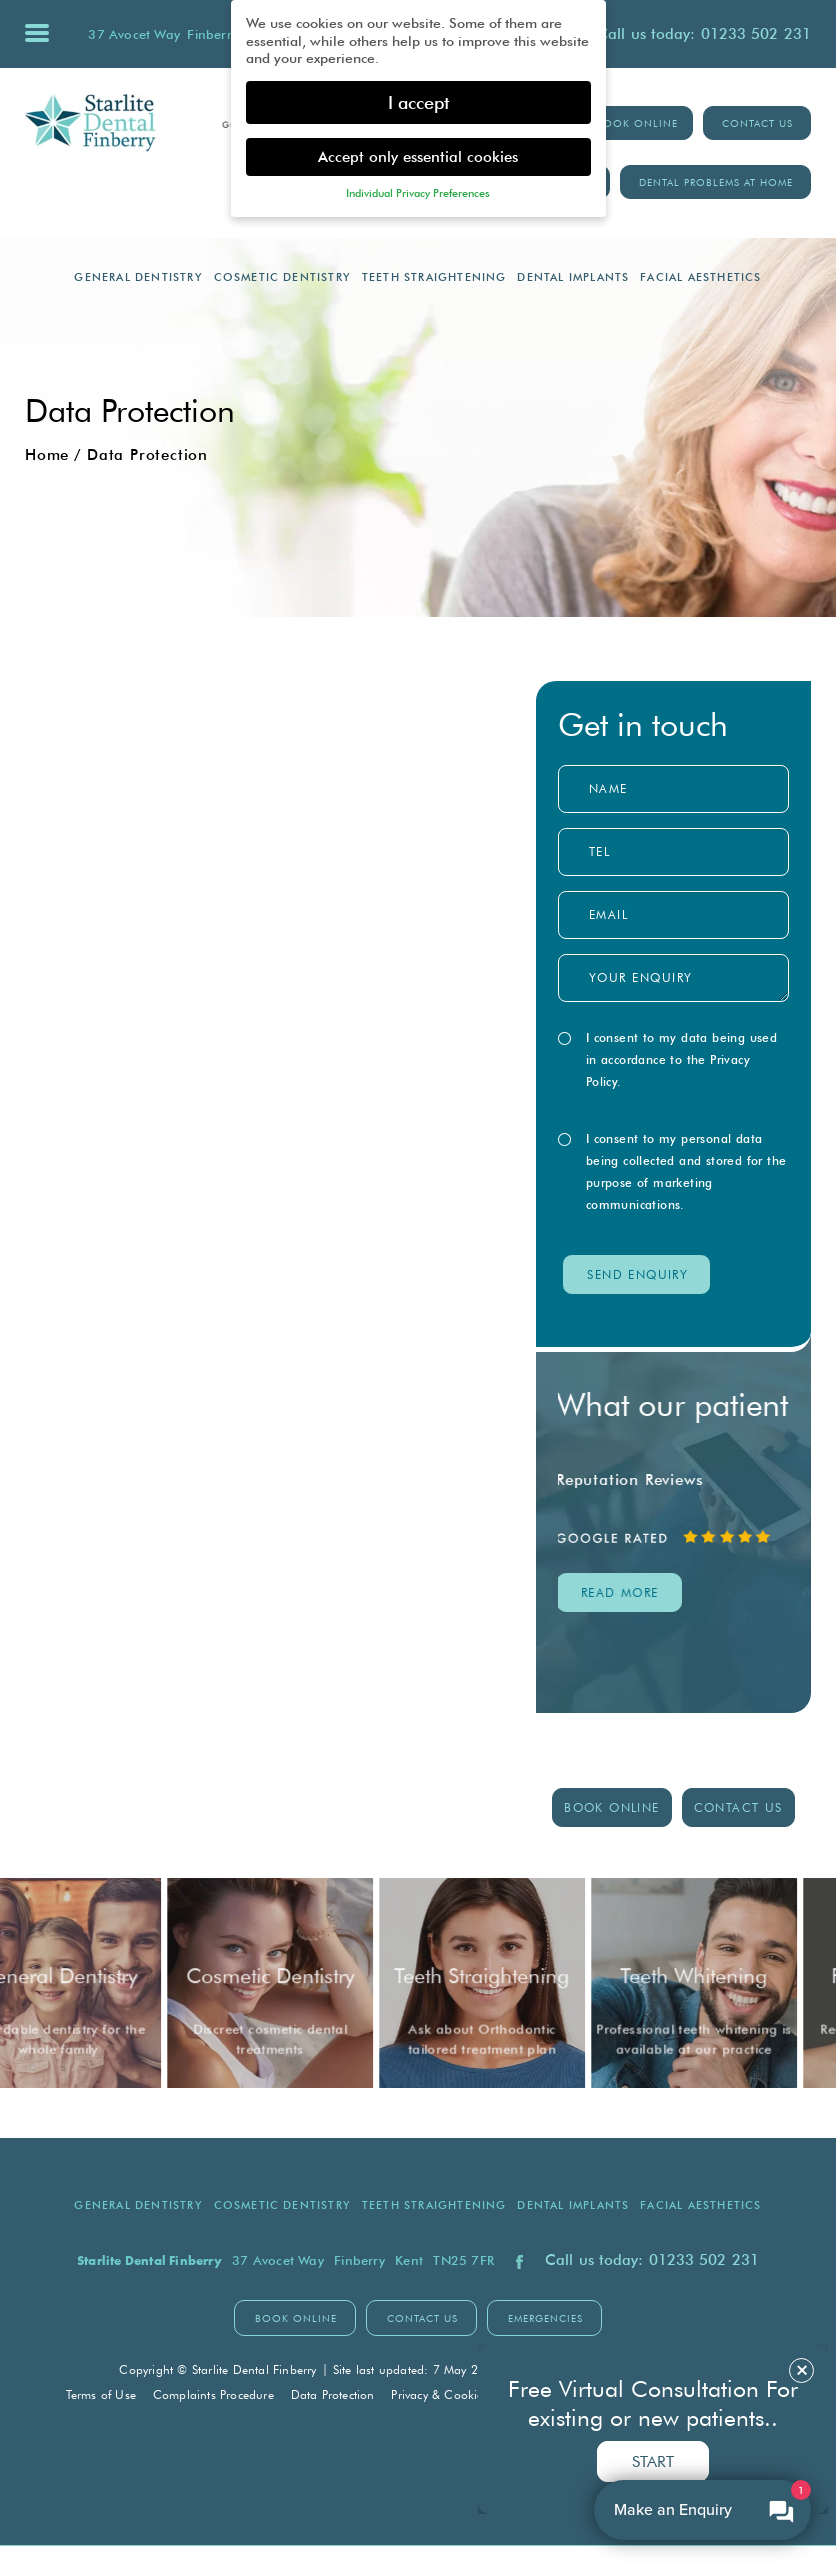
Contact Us (757, 123)
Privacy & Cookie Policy (454, 2394)
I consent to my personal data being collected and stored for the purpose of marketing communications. (679, 1171)
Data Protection (333, 2394)
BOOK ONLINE (637, 123)
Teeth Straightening (434, 277)
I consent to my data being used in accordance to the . (674, 1059)
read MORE (622, 1593)
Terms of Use (101, 2394)
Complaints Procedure (213, 2394)
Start (653, 2461)
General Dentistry (138, 277)
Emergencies (545, 2318)
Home (47, 455)
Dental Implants (573, 277)
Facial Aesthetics (700, 277)
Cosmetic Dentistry (283, 277)
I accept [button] (418, 102)
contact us (738, 1808)
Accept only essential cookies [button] (418, 156)
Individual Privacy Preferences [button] (418, 193)
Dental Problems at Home (716, 182)
